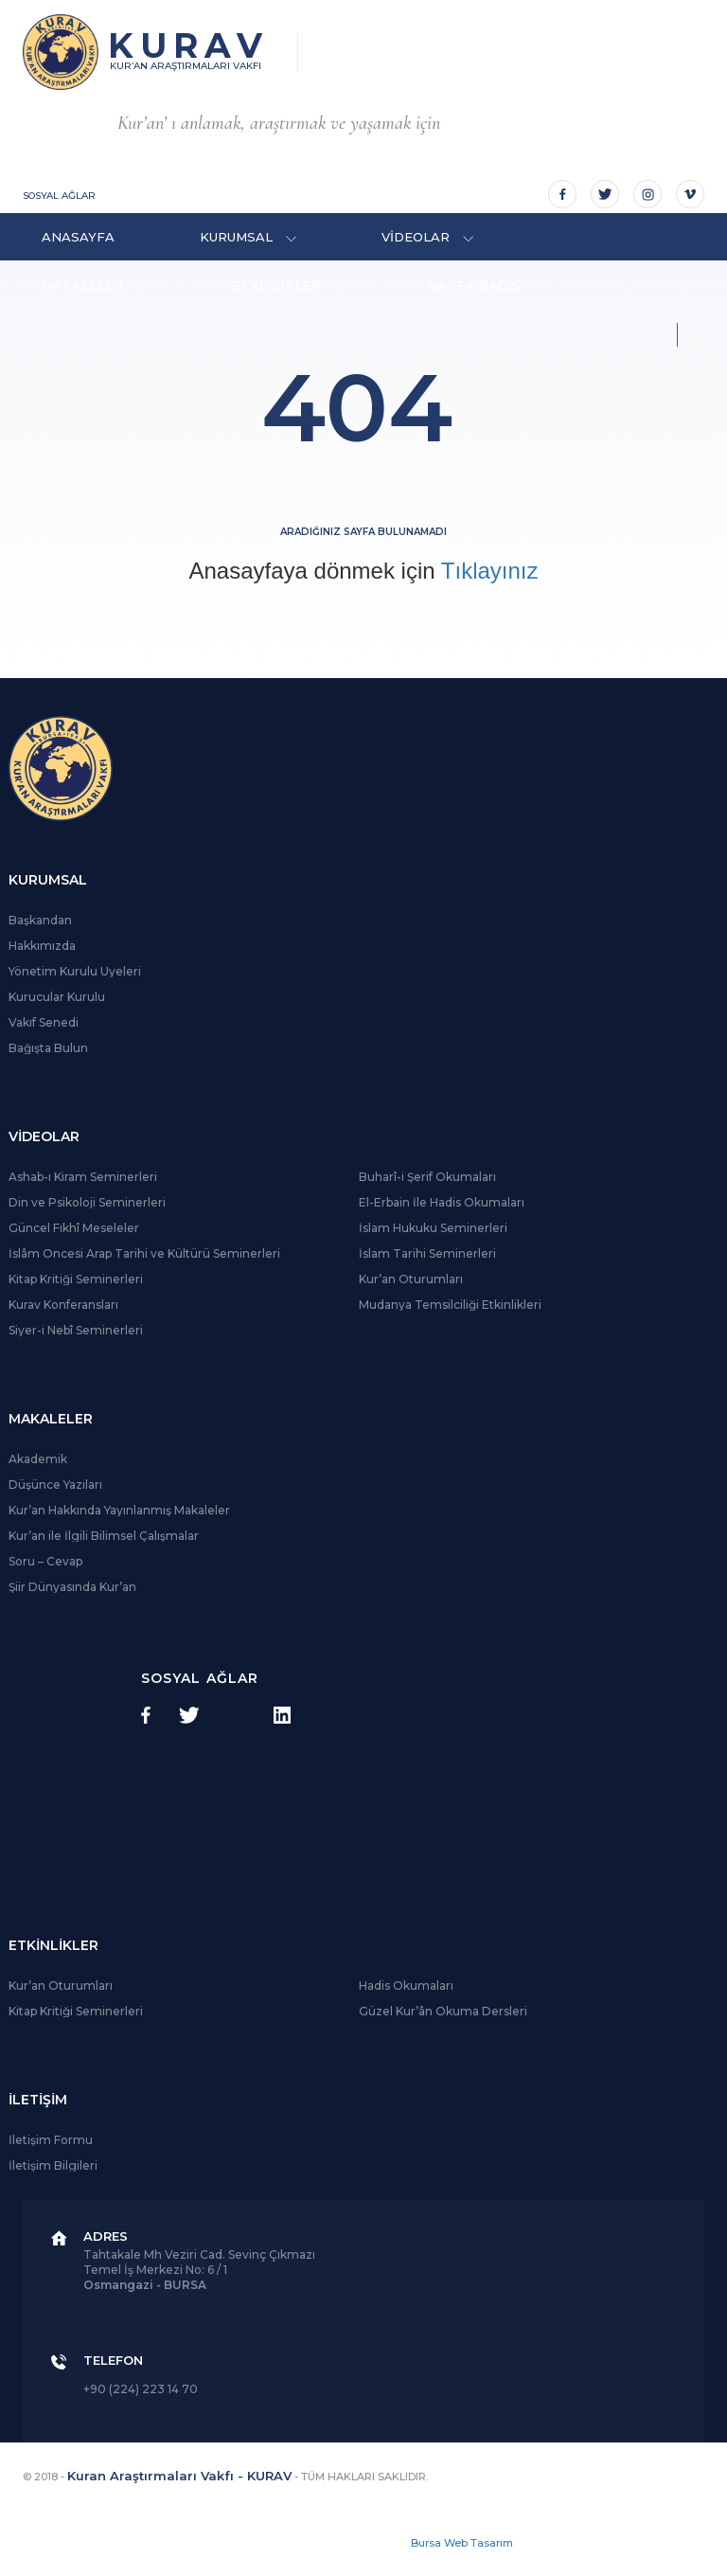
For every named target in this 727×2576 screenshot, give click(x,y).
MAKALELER (94, 285)
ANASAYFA (78, 236)
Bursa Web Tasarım (462, 2542)
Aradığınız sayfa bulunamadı (363, 532)
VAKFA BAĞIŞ (485, 285)
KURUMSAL (248, 236)
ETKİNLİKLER (288, 285)
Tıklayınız (490, 570)
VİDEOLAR (427, 236)
